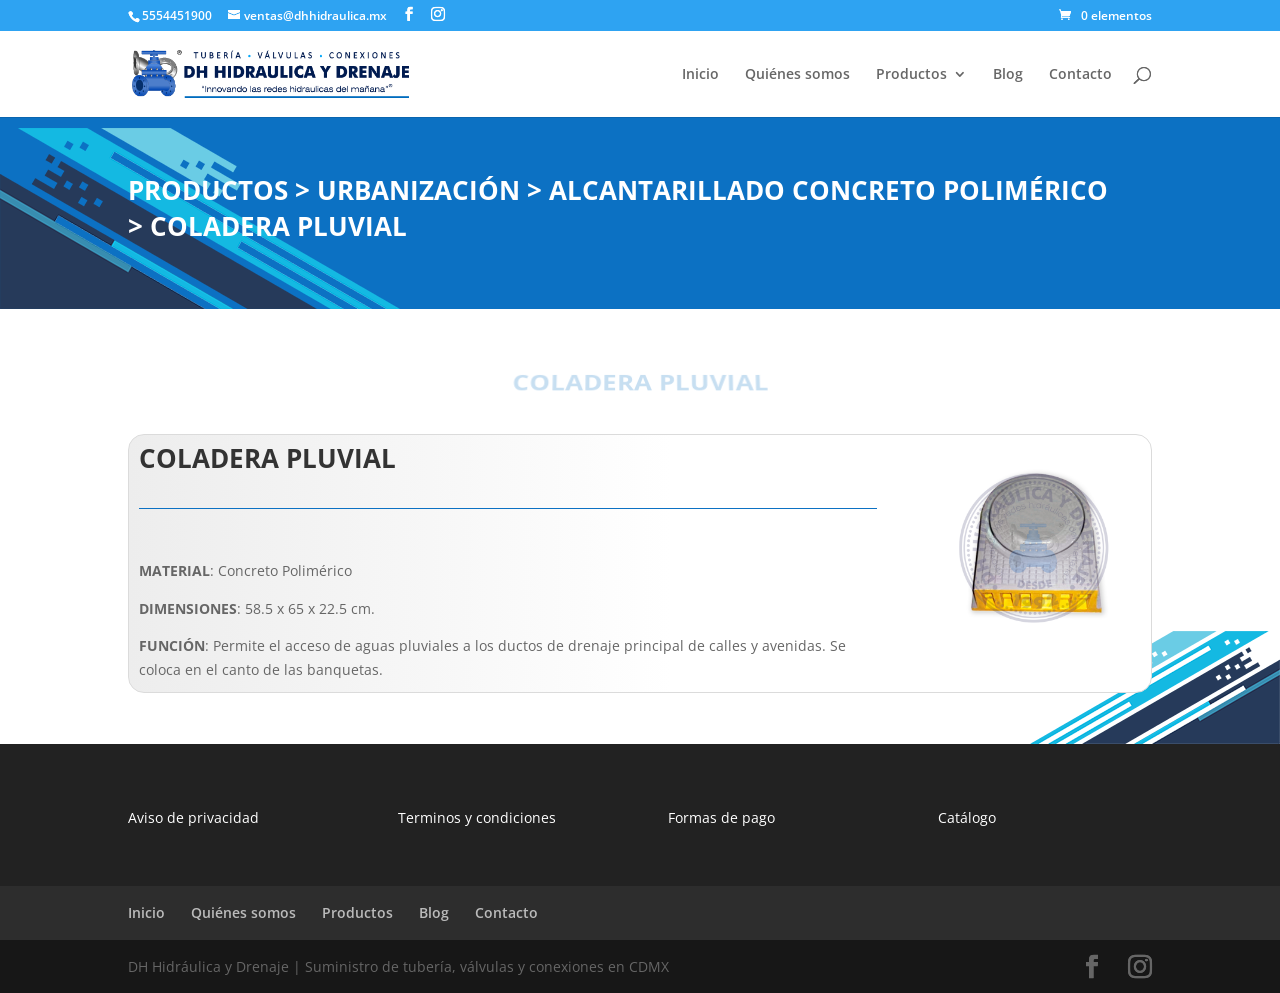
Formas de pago (721, 817)
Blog (1008, 75)
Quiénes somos (797, 75)
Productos (911, 75)
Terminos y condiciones (477, 817)
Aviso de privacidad (193, 817)
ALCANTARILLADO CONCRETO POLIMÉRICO (828, 190)
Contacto (1080, 75)
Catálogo (967, 817)
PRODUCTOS (208, 190)
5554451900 (177, 15)
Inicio (700, 75)
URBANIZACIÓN (418, 190)
